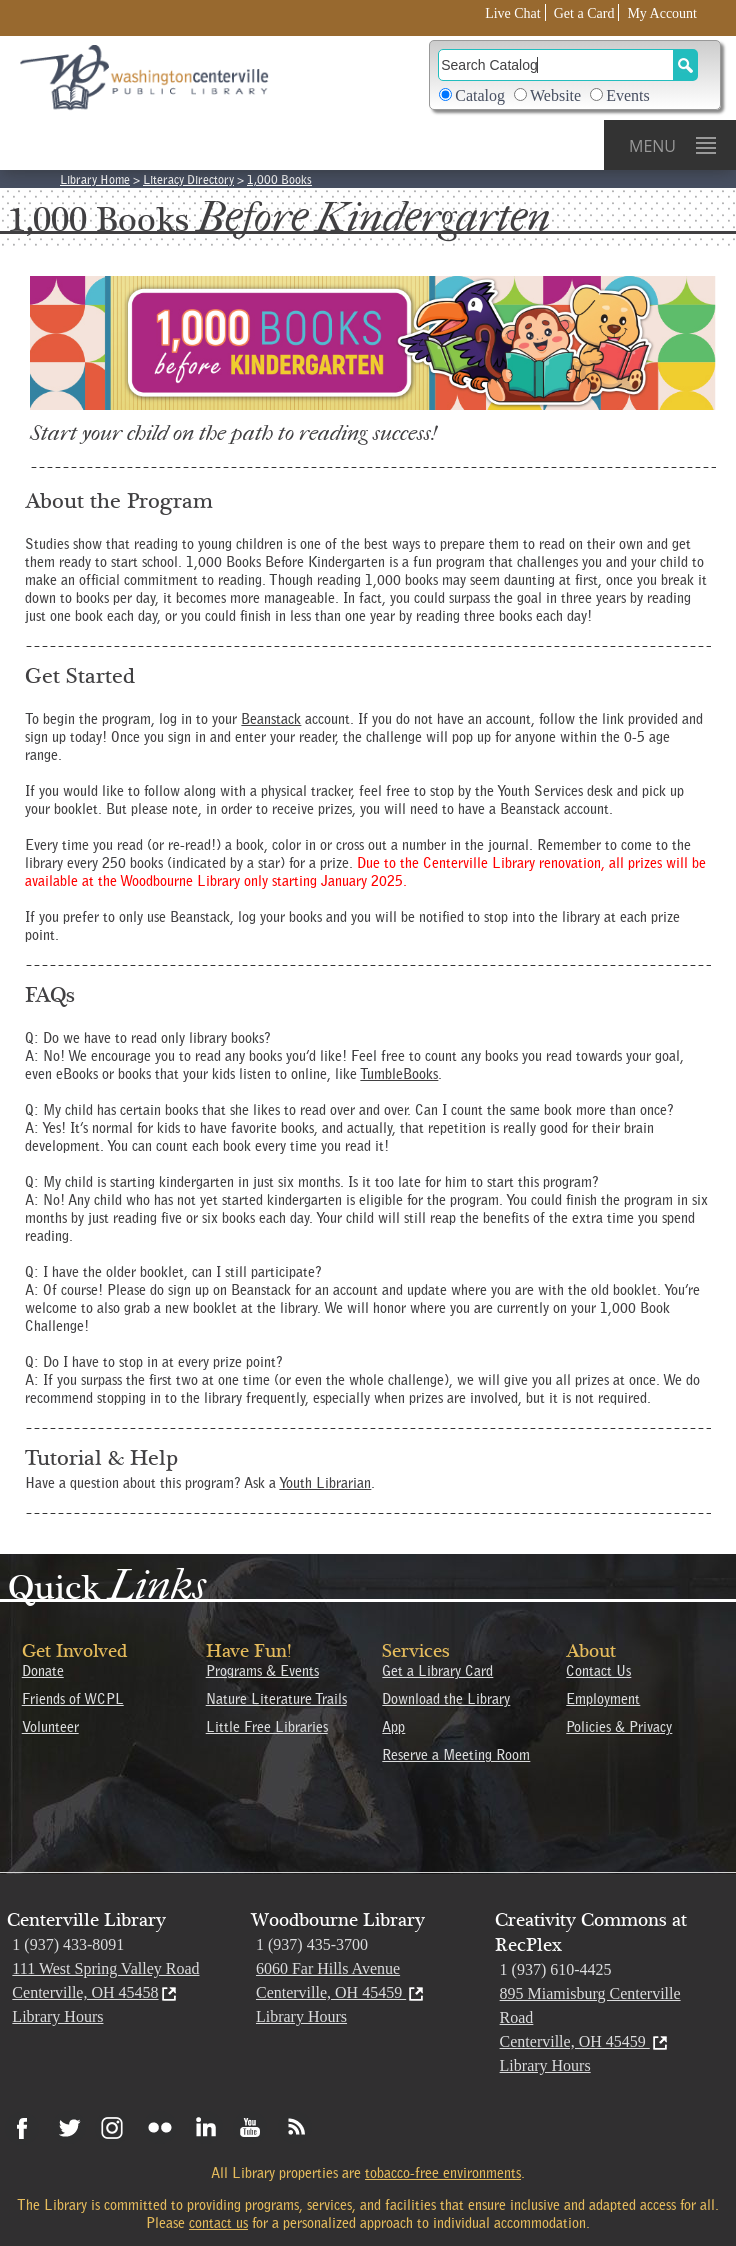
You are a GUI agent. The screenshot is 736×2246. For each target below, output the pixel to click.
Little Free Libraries (267, 1727)
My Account (662, 13)
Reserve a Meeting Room (456, 1755)
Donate (43, 1671)
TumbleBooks (399, 1074)
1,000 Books (279, 179)
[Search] (556, 65)
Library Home (95, 179)
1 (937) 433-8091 (68, 1944)
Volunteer (50, 1727)
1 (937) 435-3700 (312, 1944)
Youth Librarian (325, 1483)
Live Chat (513, 13)
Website (555, 95)
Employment (603, 1699)
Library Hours (57, 2016)
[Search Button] (685, 65)
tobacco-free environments (443, 2173)
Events (628, 95)
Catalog (480, 95)
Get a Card (584, 13)
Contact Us (598, 1671)
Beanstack (271, 719)
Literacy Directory (188, 179)
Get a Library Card (437, 1671)
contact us (218, 2223)
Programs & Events (262, 1671)
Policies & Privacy (619, 1727)
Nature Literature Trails (276, 1699)
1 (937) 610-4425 (556, 1969)
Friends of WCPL (73, 1699)
